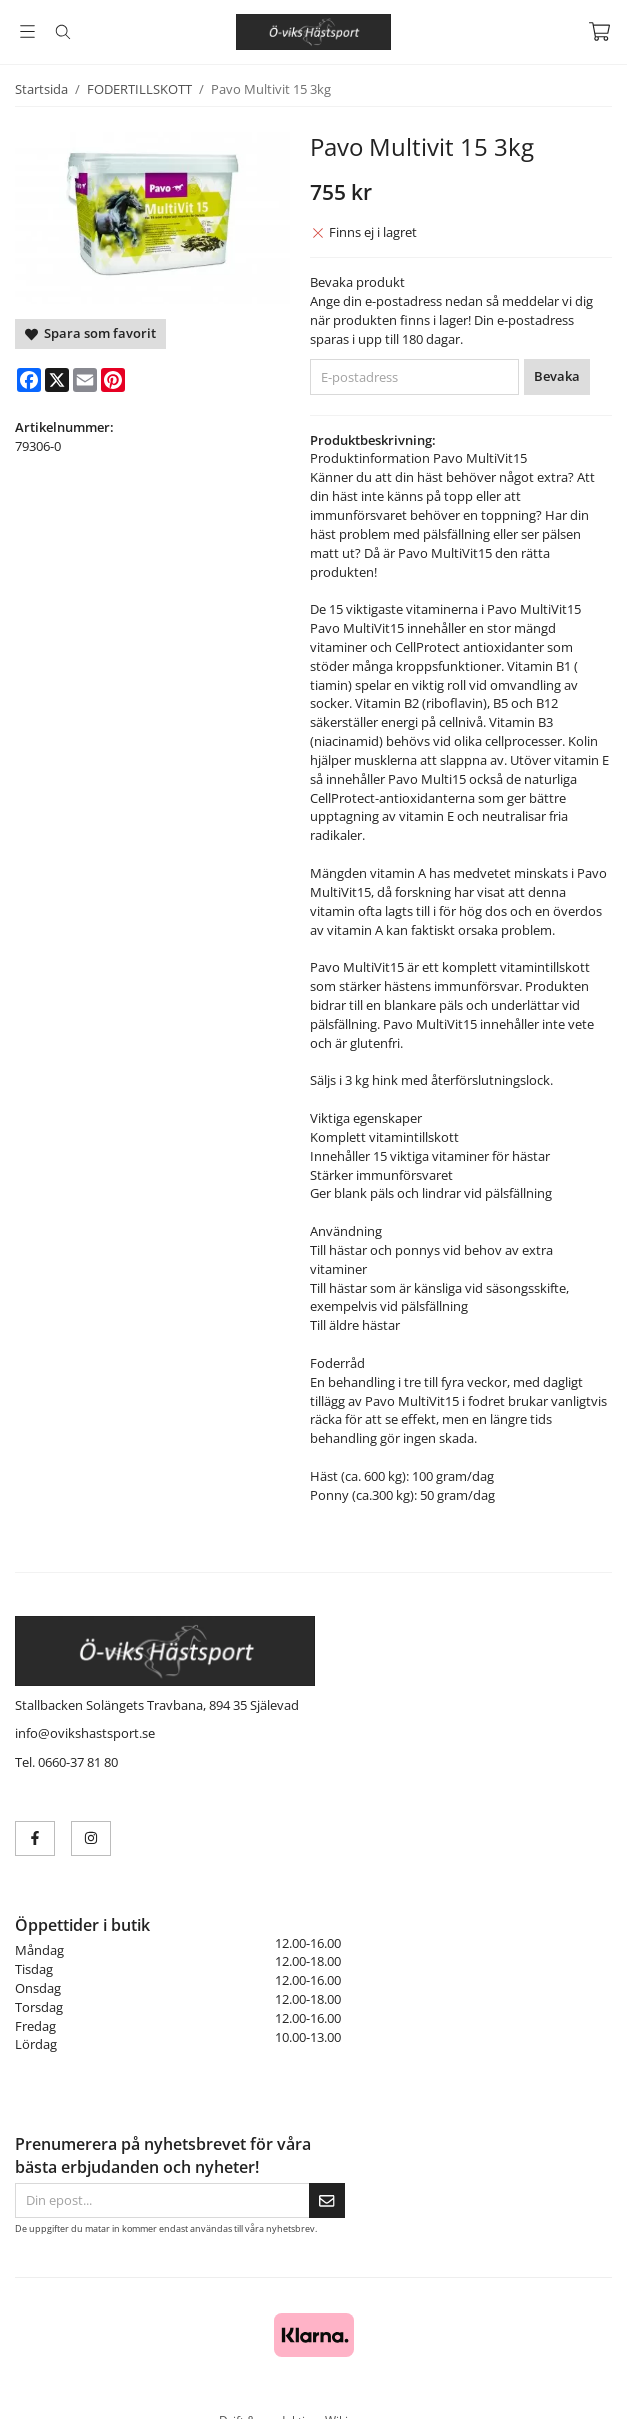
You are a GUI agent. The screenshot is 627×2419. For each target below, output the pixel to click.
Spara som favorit (90, 333)
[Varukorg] (599, 31)
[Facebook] (29, 380)
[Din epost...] (162, 2200)
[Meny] (27, 31)
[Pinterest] (113, 380)
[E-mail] (85, 380)
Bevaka (557, 376)
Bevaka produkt (357, 282)
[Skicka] (327, 2200)
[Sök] (62, 32)
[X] (57, 380)
